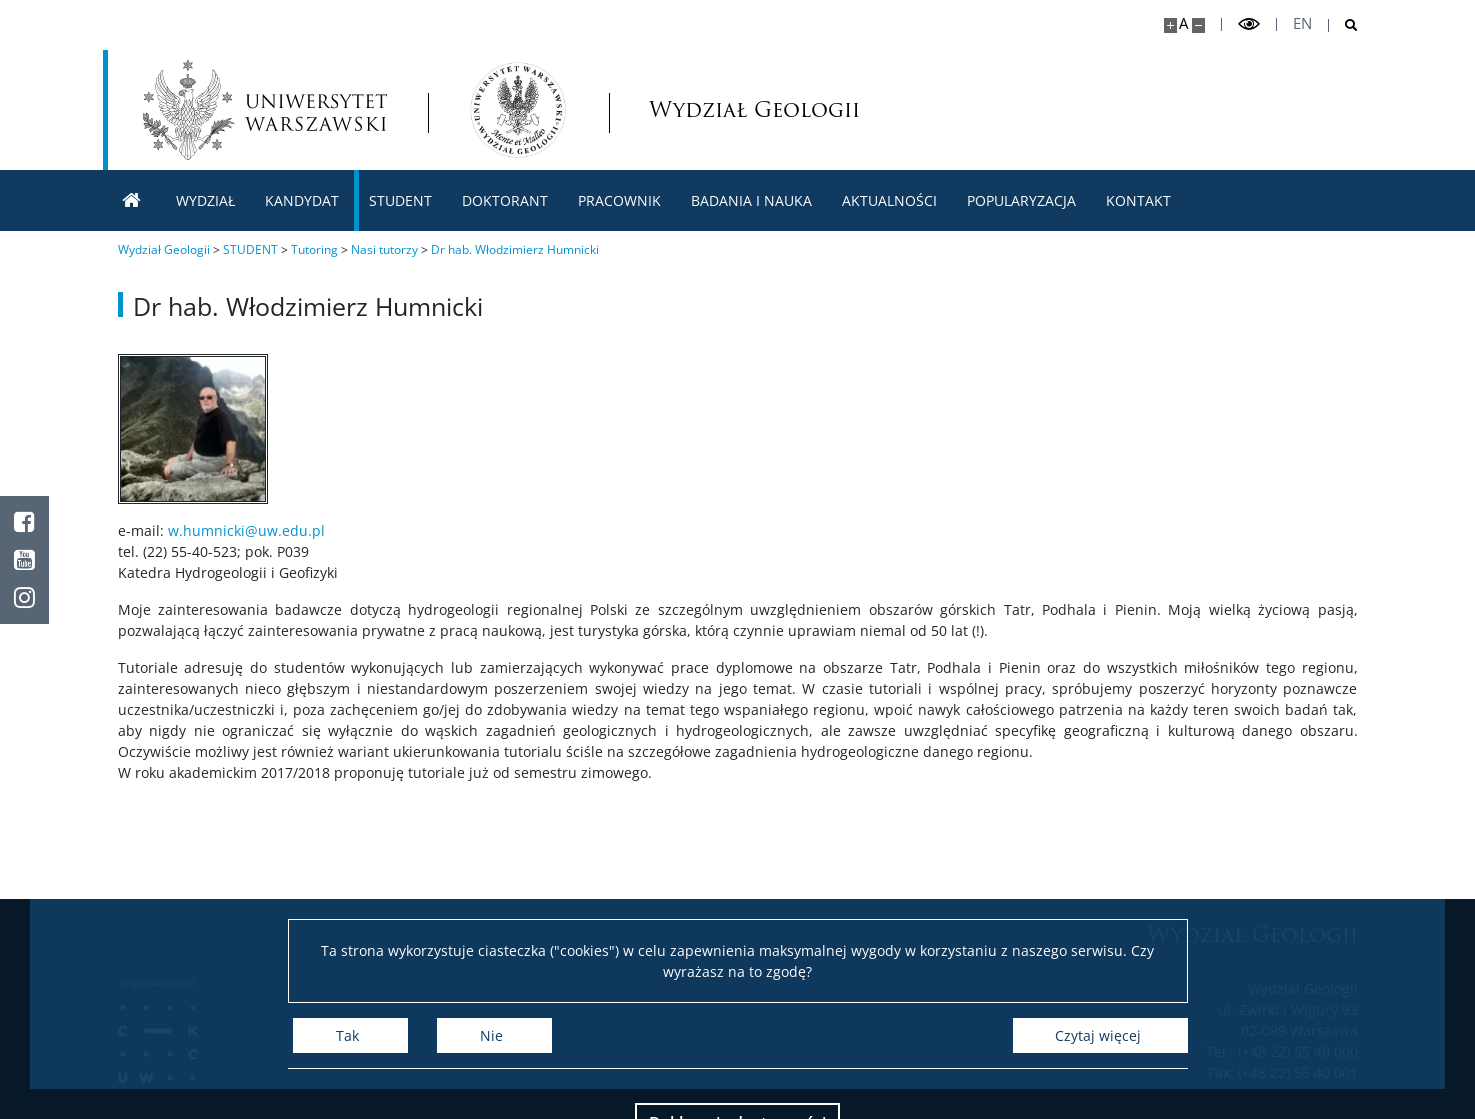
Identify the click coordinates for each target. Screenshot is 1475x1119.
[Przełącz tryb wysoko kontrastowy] (1249, 24)
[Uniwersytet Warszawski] (265, 110)
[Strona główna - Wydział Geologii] (518, 110)
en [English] (1302, 23)
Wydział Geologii (712, 109)
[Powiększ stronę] (1170, 25)
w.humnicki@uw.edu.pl (246, 530)
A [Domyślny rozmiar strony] (1183, 23)
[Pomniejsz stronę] (1198, 25)
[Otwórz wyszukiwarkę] (1343, 25)
